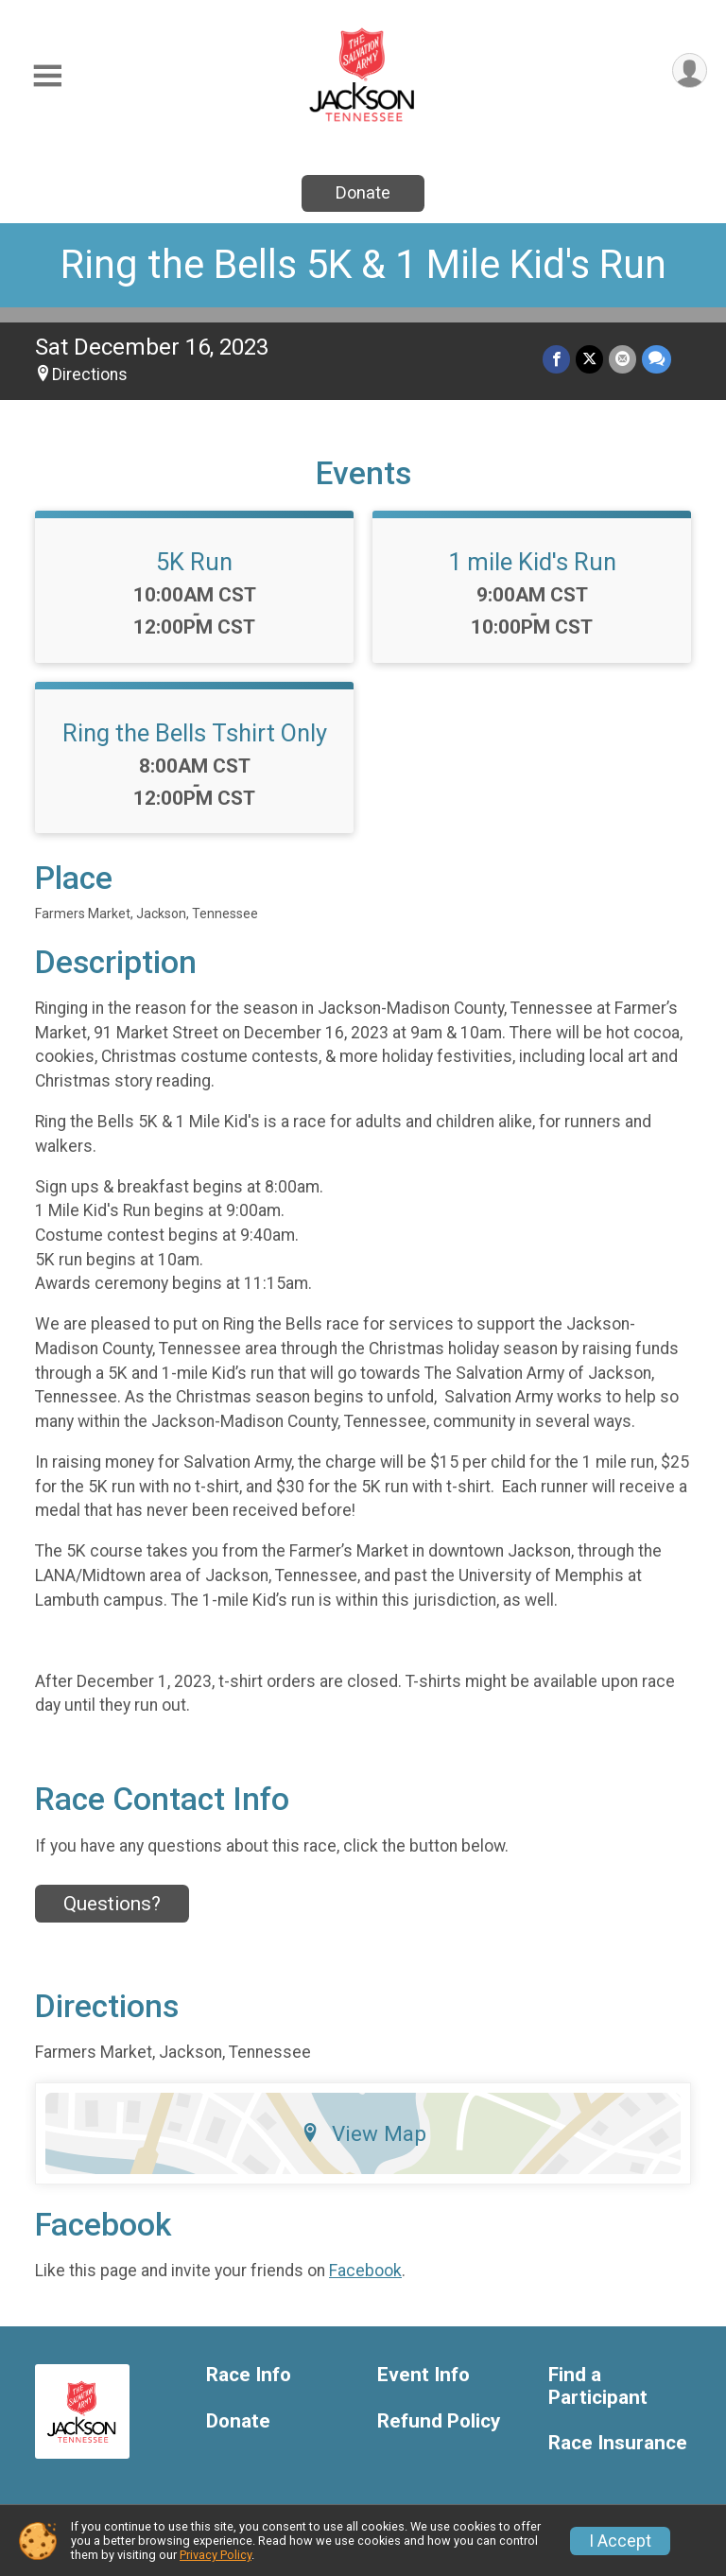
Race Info (248, 2375)
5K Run (194, 562)
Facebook (365, 2270)
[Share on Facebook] (556, 359)
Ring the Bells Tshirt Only (194, 733)
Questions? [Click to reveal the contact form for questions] (112, 1903)
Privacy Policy (215, 2555)
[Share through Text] (656, 359)
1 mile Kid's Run (532, 562)
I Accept (620, 2541)
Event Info (423, 2375)
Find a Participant (598, 2386)
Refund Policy (438, 2421)
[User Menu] (689, 70)
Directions (90, 374)
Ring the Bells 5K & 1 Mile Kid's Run (363, 264)
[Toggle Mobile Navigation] (47, 76)
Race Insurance (617, 2443)
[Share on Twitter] (589, 359)
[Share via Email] (622, 359)
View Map (363, 2133)
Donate (363, 192)
